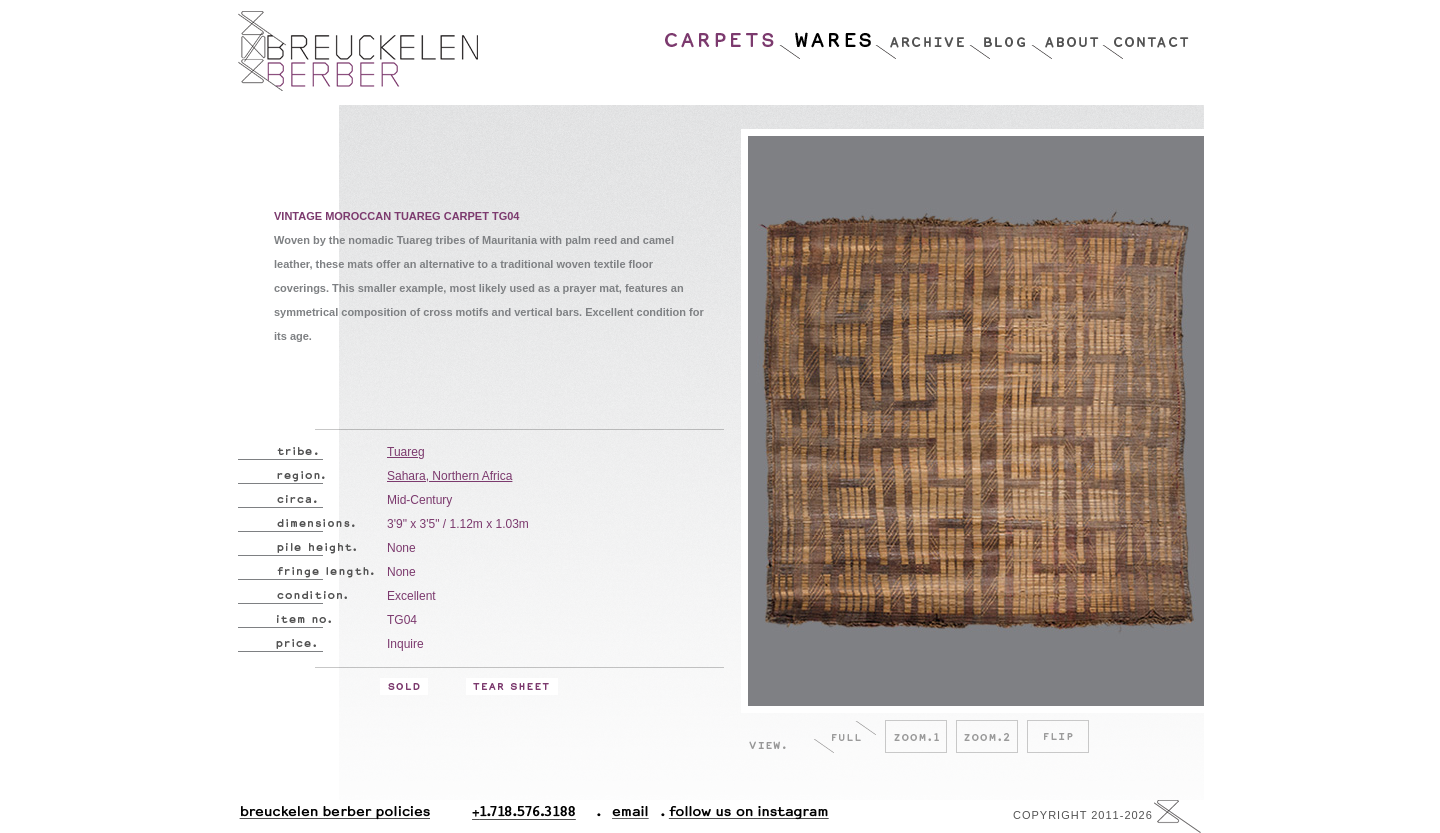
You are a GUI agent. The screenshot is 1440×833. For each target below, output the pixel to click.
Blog (1000, 35)
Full (845, 736)
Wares (826, 35)
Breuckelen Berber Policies (334, 816)
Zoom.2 (987, 736)
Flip (1058, 736)
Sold (404, 686)
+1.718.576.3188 (536, 816)
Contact (1145, 35)
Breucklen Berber (358, 51)
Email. (626, 816)
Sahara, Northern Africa (449, 476)
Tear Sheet (512, 686)
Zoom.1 (916, 736)
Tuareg (406, 452)
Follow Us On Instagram (741, 816)
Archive (922, 35)
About (1066, 35)
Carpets (721, 35)
